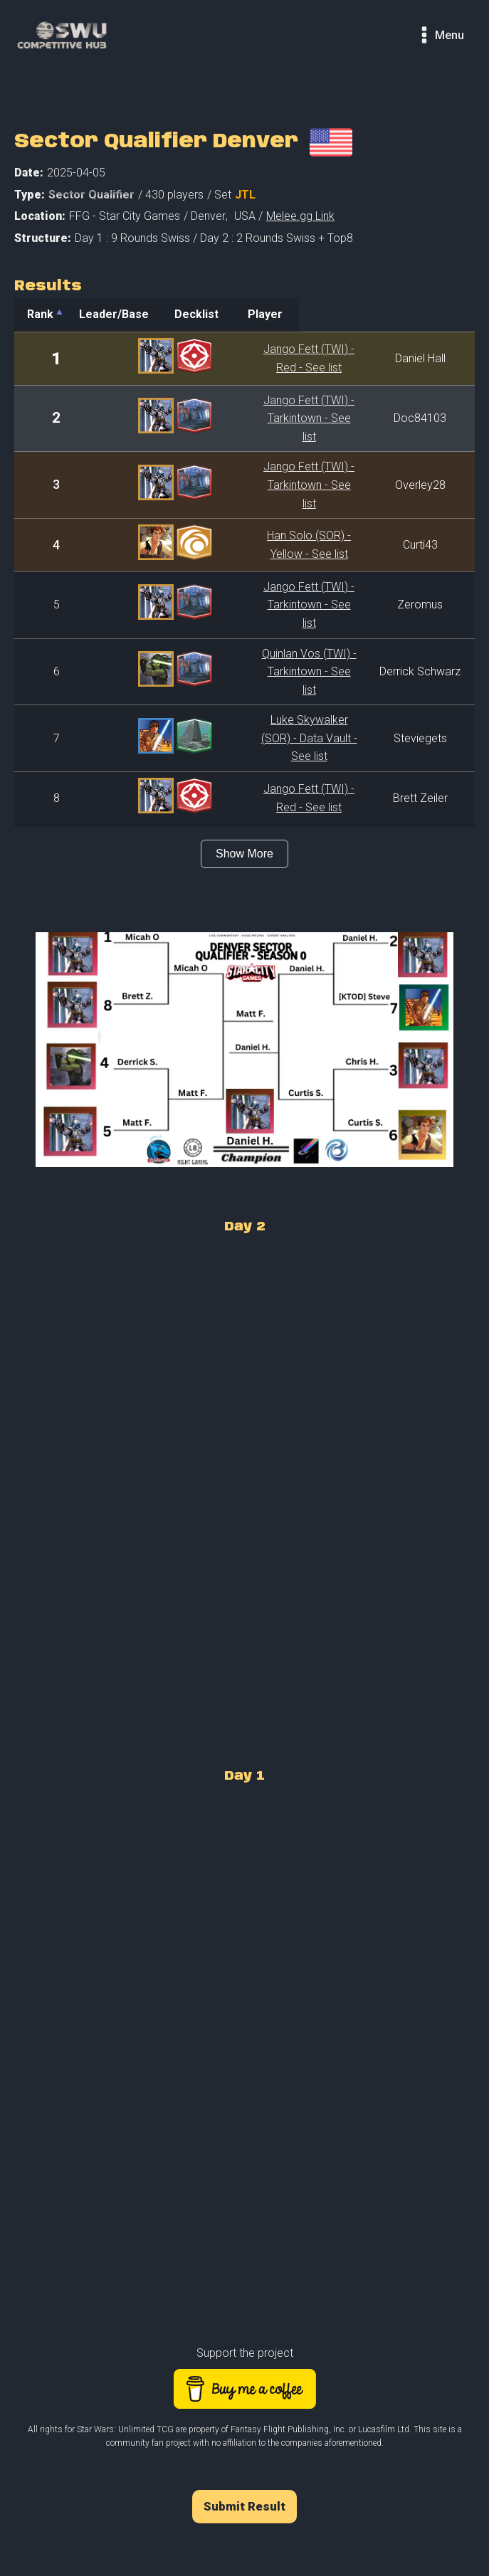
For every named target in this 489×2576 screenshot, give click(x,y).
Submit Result (244, 2438)
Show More (244, 785)
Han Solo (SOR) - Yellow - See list (268, 517)
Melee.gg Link (300, 216)
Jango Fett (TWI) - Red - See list (268, 358)
